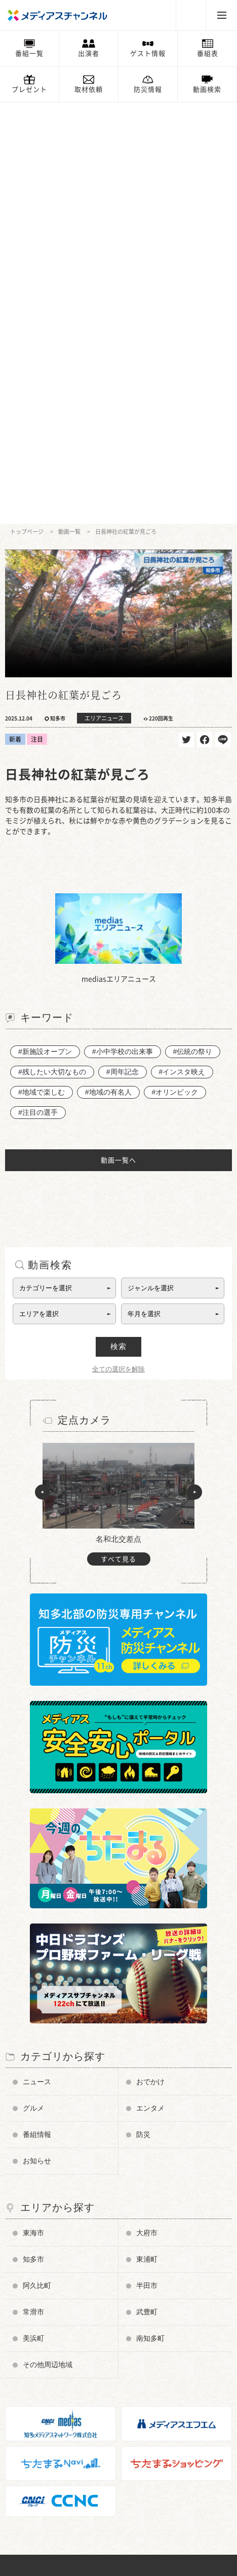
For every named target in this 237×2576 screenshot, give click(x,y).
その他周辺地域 (47, 1943)
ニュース (37, 1660)
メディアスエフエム (44, 2481)
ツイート (186, 318)
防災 (143, 1713)
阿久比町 (37, 1864)
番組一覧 (29, 53)
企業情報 (28, 2366)
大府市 (146, 1811)
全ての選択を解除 (118, 948)
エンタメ (150, 1687)
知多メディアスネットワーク (58, 2496)
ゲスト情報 (148, 53)
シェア (205, 318)
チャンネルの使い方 (44, 2292)
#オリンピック (175, 671)
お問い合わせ (35, 2381)
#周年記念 (122, 650)
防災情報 (148, 89)
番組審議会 (31, 2336)
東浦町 (146, 1838)
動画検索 (207, 89)
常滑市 (33, 1890)
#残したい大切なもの (52, 650)
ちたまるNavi (35, 2466)
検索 (118, 925)
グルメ (33, 1687)
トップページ (27, 110)
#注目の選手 (38, 691)
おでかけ (150, 1660)
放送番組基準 (35, 2351)
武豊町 (146, 1890)
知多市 (33, 1838)
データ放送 (31, 2321)
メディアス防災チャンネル (54, 2306)
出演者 (88, 53)
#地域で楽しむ (41, 671)
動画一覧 (69, 110)
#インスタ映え (182, 650)
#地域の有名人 (108, 671)
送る (223, 318)
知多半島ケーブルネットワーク (61, 2511)
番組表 (207, 53)
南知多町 (150, 1917)
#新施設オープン (45, 630)
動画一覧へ (118, 739)
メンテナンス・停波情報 (51, 2441)
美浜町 (33, 1917)
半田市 (146, 1864)
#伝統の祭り (193, 630)
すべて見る (118, 1138)
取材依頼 (88, 89)
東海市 (33, 1811)
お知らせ (37, 1739)
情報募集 (28, 2411)
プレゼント (29, 89)
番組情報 (37, 1713)
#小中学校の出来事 (122, 630)
